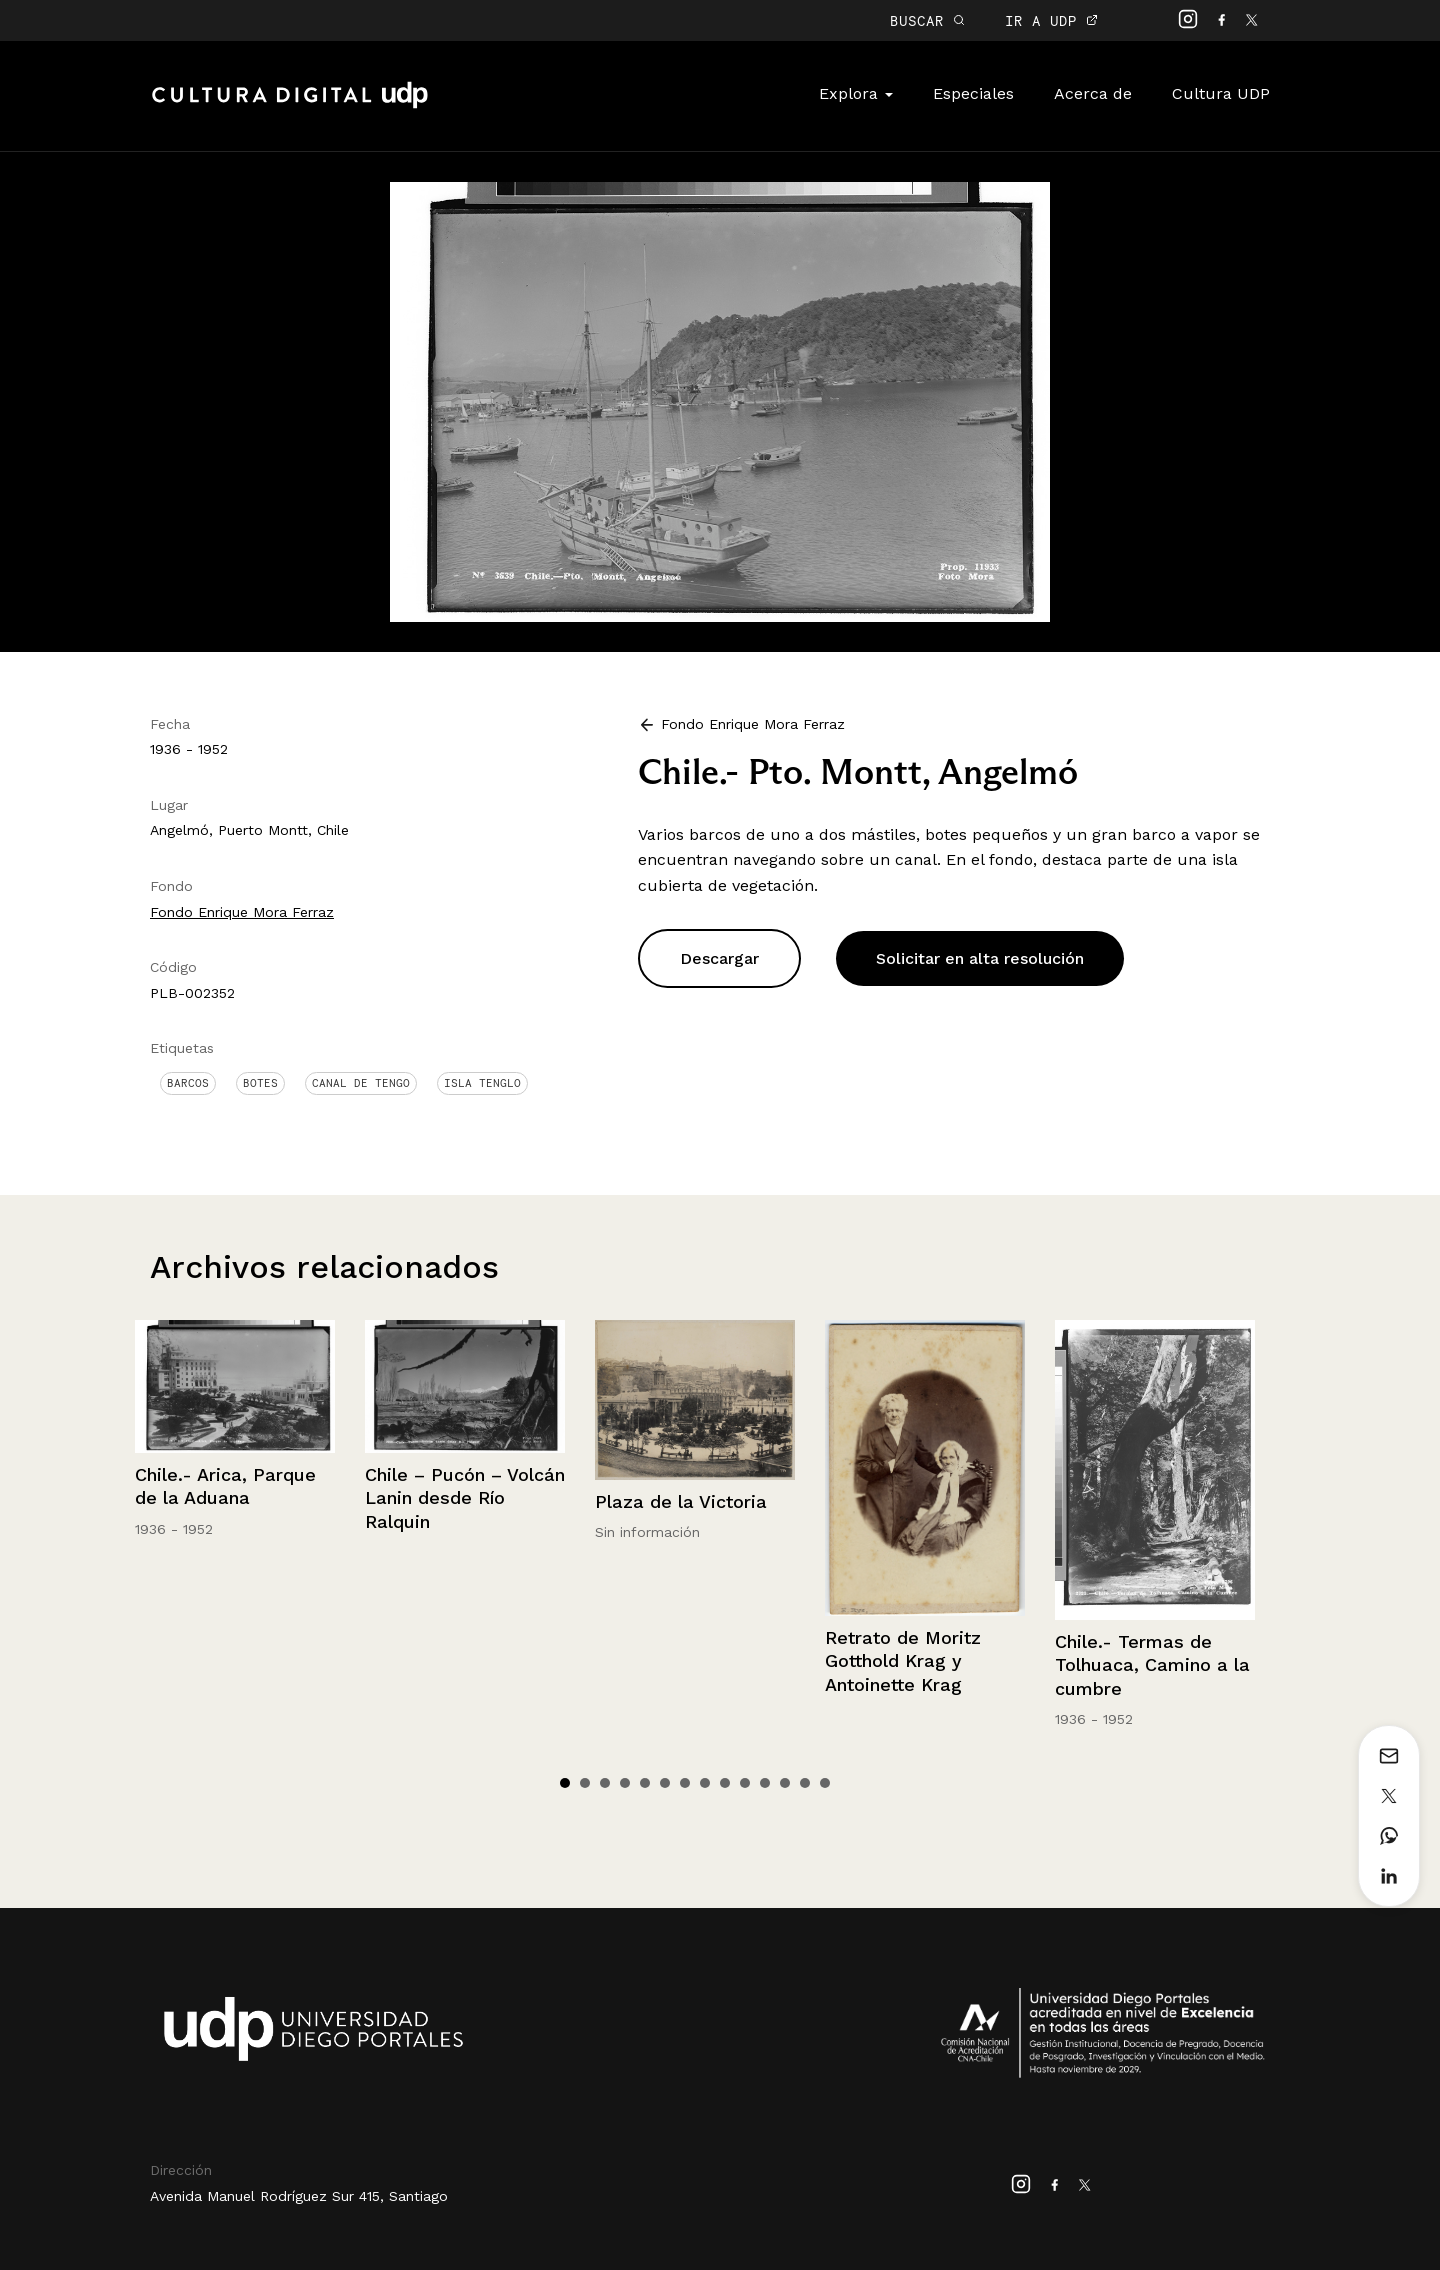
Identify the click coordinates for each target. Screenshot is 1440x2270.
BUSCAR (927, 20)
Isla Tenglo (482, 1083)
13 (805, 1783)
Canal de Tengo (361, 1083)
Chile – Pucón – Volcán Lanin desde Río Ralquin (465, 1498)
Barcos (188, 1083)
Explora (856, 93)
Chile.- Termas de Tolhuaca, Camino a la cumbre (1152, 1665)
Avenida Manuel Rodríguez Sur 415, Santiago (299, 2196)
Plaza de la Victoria (681, 1501)
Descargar (719, 958)
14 (825, 1783)
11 (765, 1783)
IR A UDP (1051, 20)
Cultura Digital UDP (290, 106)
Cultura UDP (1221, 93)
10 (745, 1783)
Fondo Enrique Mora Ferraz (242, 912)
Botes (260, 1083)
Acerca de (1093, 93)
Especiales (973, 93)
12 (785, 1783)
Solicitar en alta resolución (980, 958)
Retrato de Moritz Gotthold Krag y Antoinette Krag (903, 1661)
